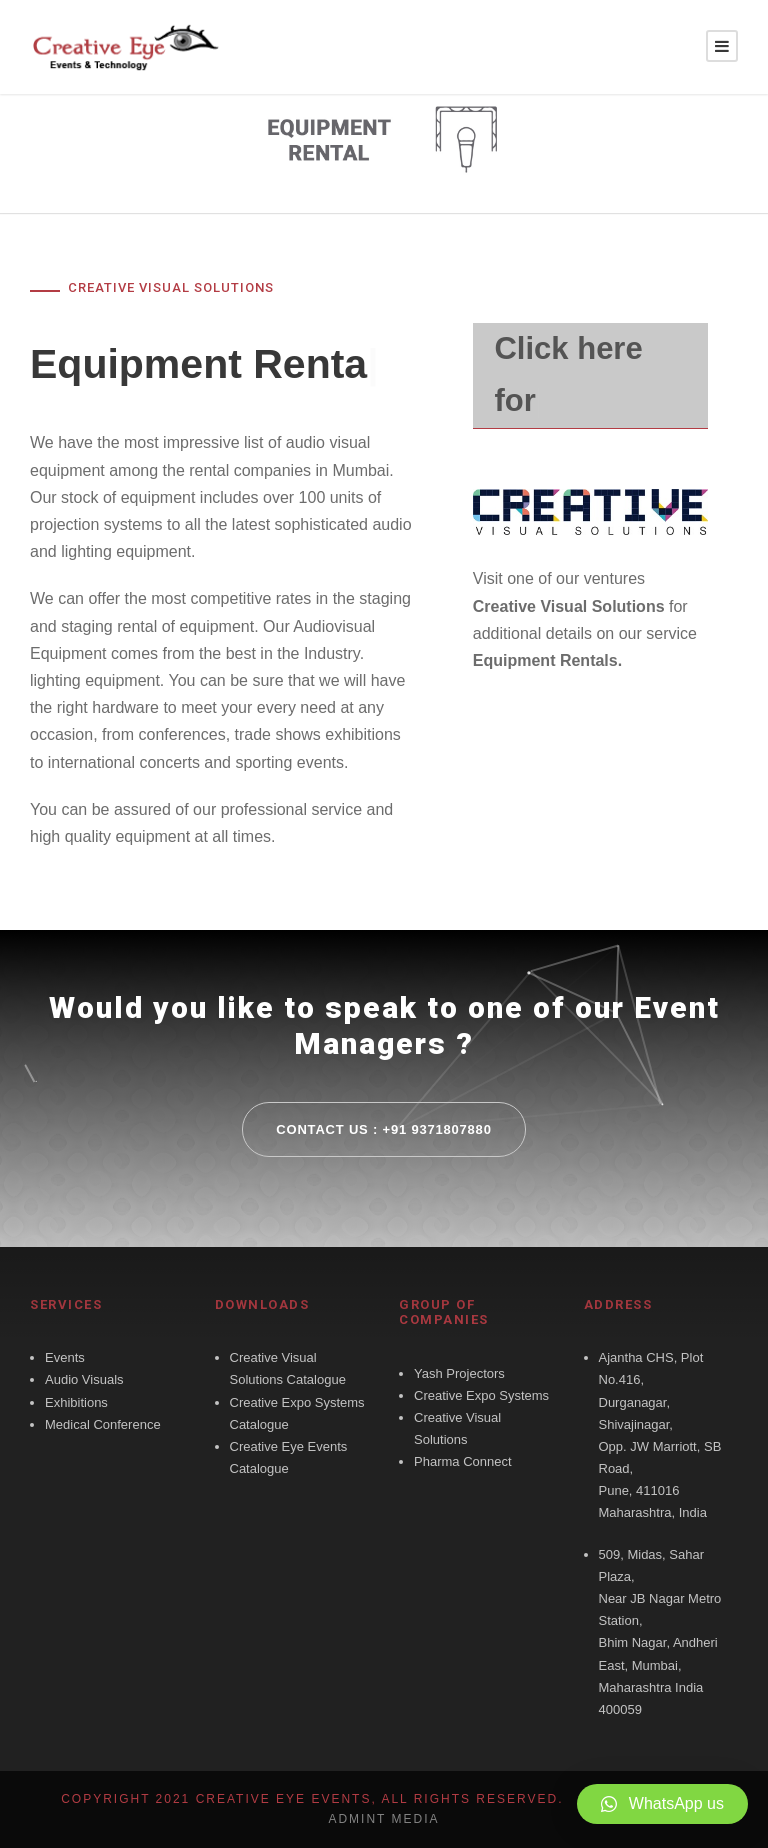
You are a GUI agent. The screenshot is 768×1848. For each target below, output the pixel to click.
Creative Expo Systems (481, 1395)
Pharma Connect (463, 1461)
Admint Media (383, 1819)
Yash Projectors (459, 1373)
